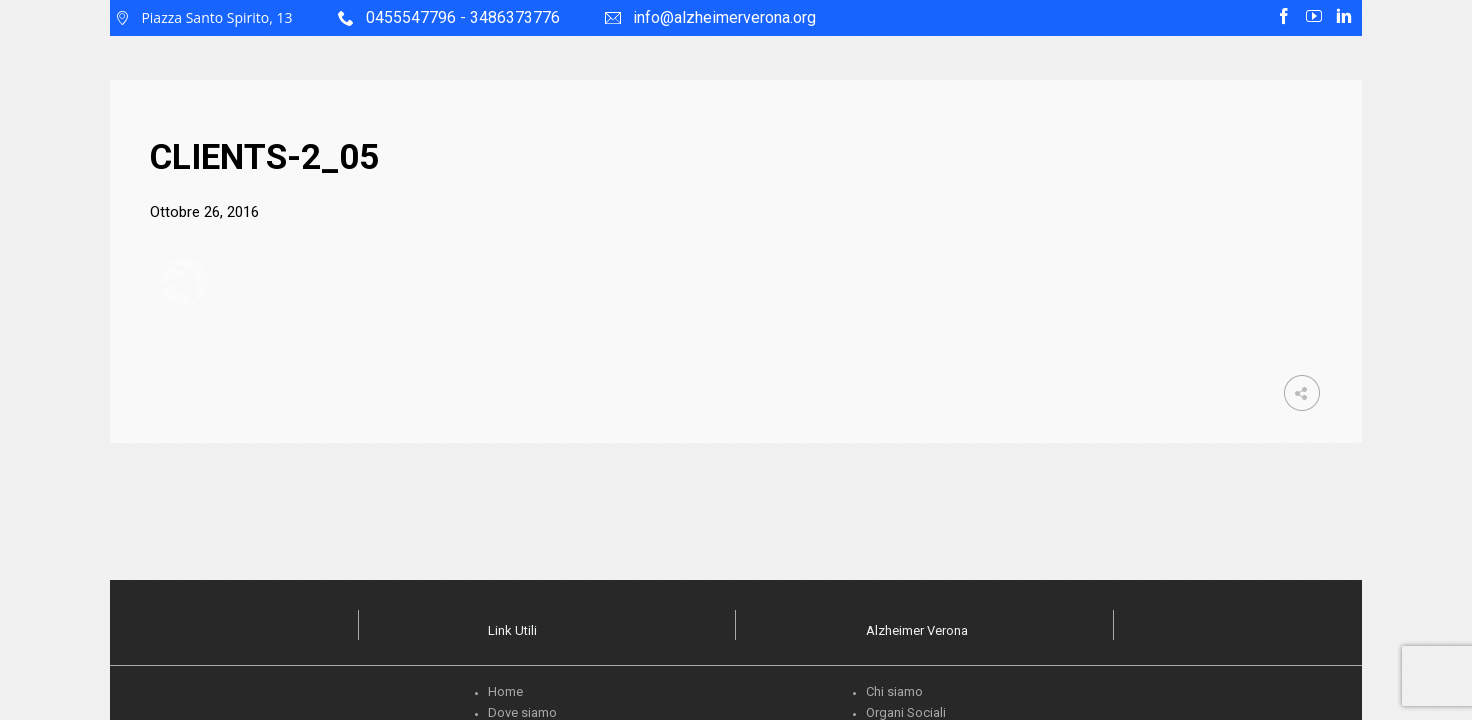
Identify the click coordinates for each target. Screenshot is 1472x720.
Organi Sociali (906, 712)
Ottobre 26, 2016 (204, 212)
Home (505, 691)
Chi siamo (894, 691)
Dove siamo (522, 712)
